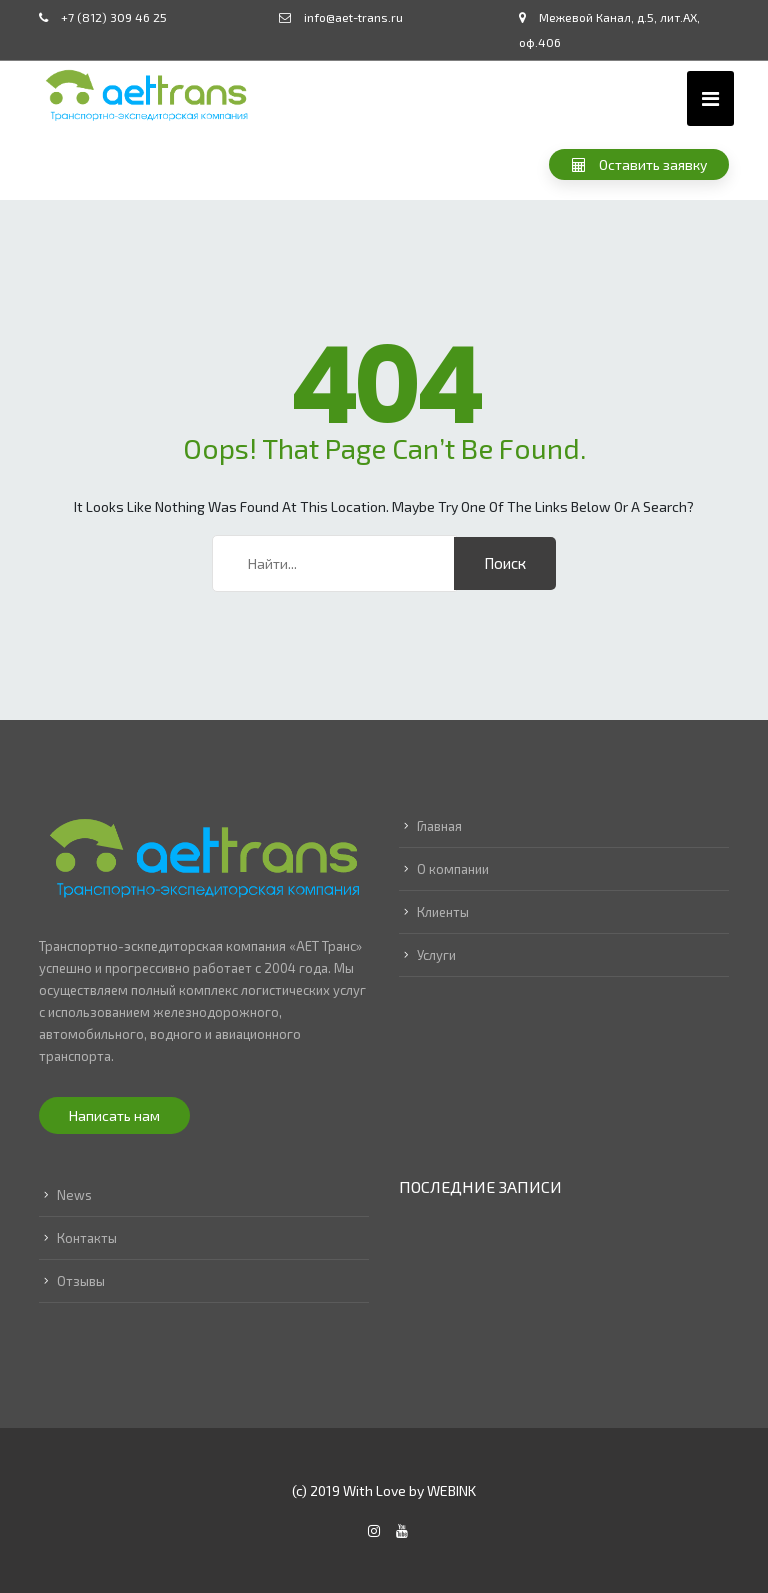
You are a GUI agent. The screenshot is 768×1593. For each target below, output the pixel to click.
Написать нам (114, 1115)
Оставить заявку (639, 164)
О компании (453, 869)
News (74, 1195)
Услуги (436, 955)
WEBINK (451, 1490)
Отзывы (81, 1281)
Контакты (87, 1238)
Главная (439, 826)
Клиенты (443, 912)
